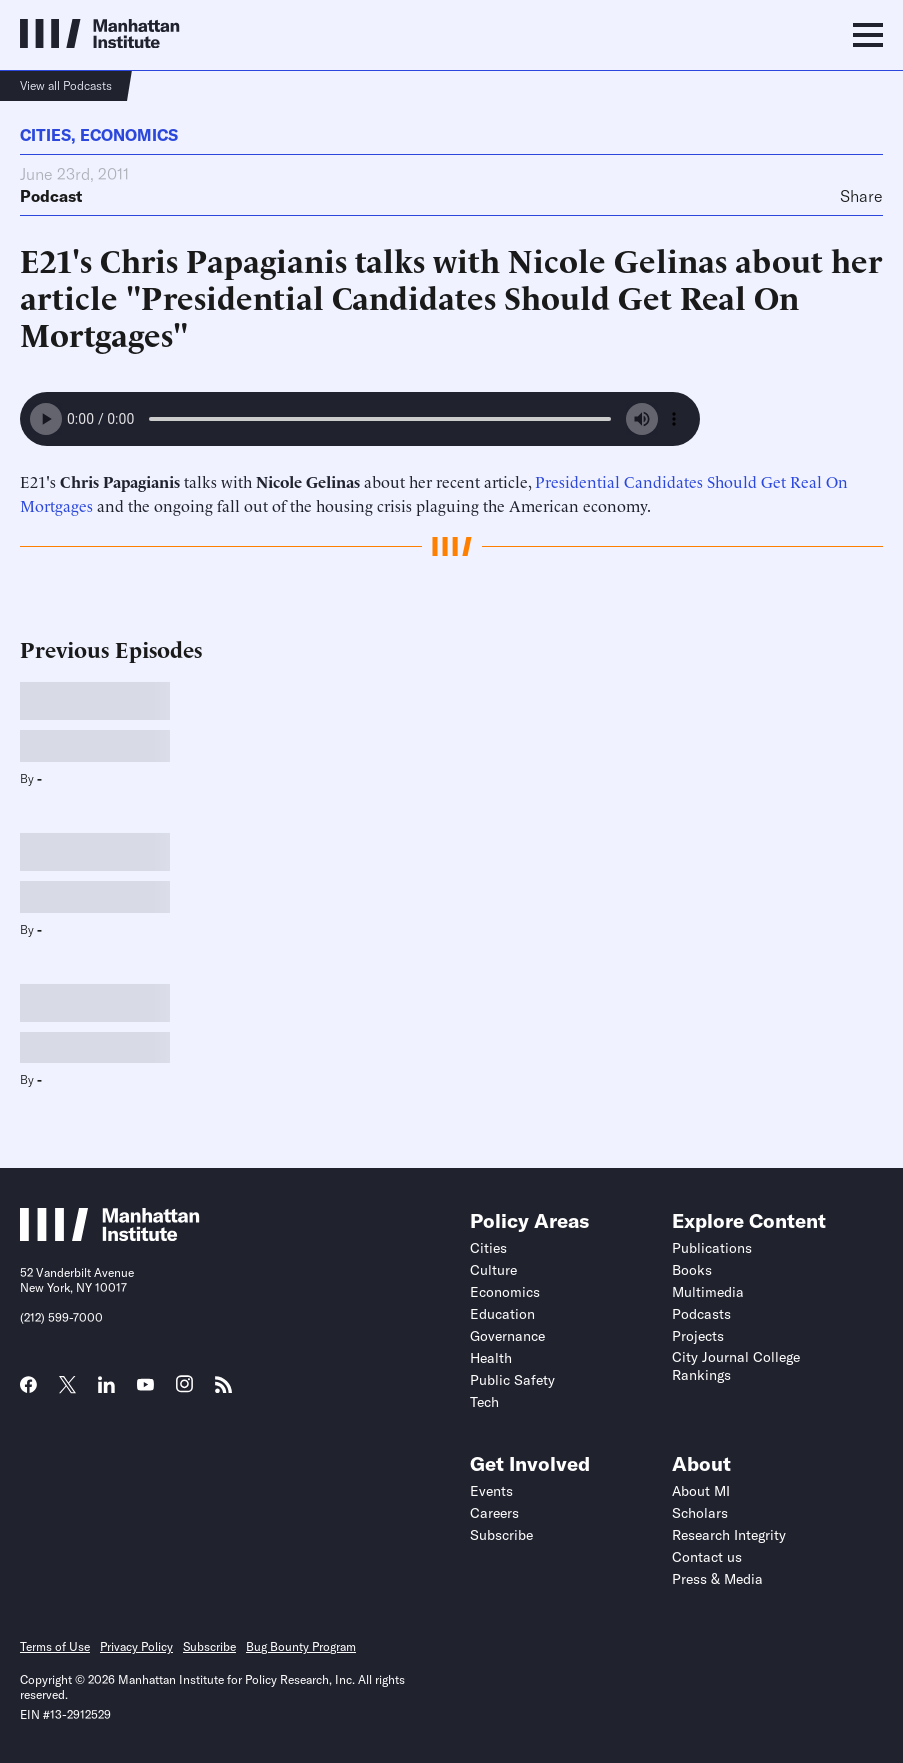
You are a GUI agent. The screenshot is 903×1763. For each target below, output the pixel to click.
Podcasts (701, 1314)
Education (502, 1314)
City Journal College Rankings (736, 1366)
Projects (698, 1336)
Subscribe (501, 1535)
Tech (484, 1402)
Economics (129, 135)
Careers (494, 1513)
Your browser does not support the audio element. (360, 419)
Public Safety (512, 1380)
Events (491, 1491)
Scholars (700, 1513)
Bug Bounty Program (301, 1646)
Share (861, 196)
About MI (701, 1491)
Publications (712, 1248)
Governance (507, 1336)
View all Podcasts (66, 85)
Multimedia (708, 1292)
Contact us (707, 1557)
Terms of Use (55, 1646)
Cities (45, 135)
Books (692, 1270)
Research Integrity (729, 1535)
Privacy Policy (136, 1646)
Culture (493, 1270)
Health (491, 1358)
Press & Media (717, 1579)
